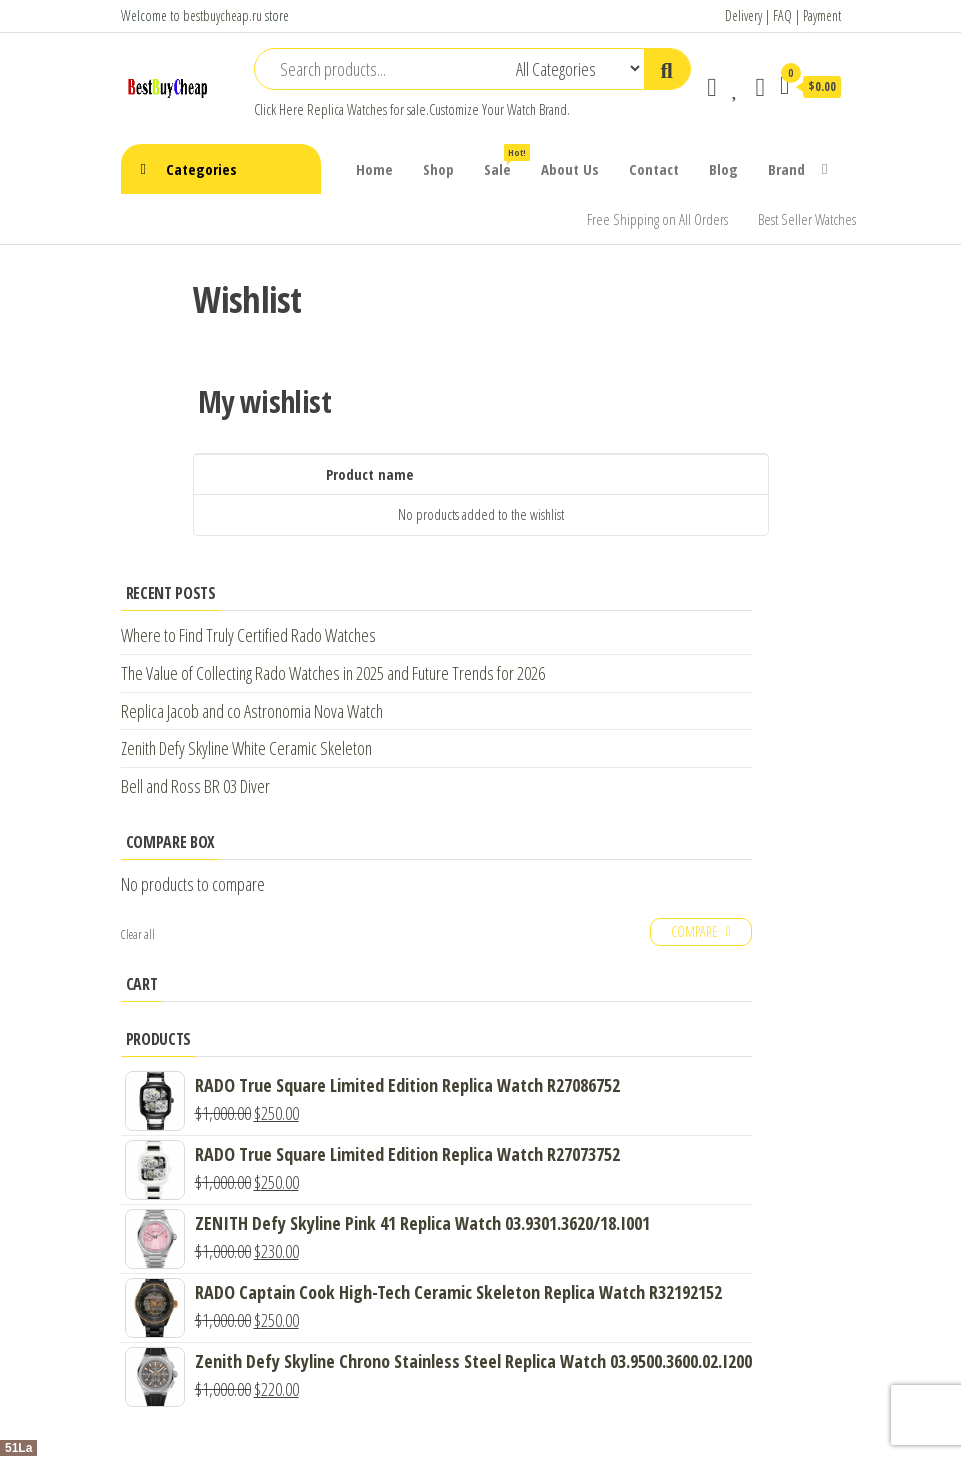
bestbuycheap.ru (222, 15)
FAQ (782, 15)
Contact (654, 169)
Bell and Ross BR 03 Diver (195, 786)
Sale (505, 161)
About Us (570, 169)
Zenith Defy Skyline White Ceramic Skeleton (246, 748)
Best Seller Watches (807, 219)
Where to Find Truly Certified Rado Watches (248, 635)
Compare (694, 931)
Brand (786, 169)
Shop (438, 169)
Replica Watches (347, 109)
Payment (822, 15)
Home (374, 169)
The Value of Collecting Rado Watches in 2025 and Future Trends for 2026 (333, 673)
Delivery (743, 15)
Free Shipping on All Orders (657, 219)
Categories (201, 169)
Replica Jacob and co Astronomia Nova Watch (252, 711)
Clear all (138, 934)
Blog (723, 169)
